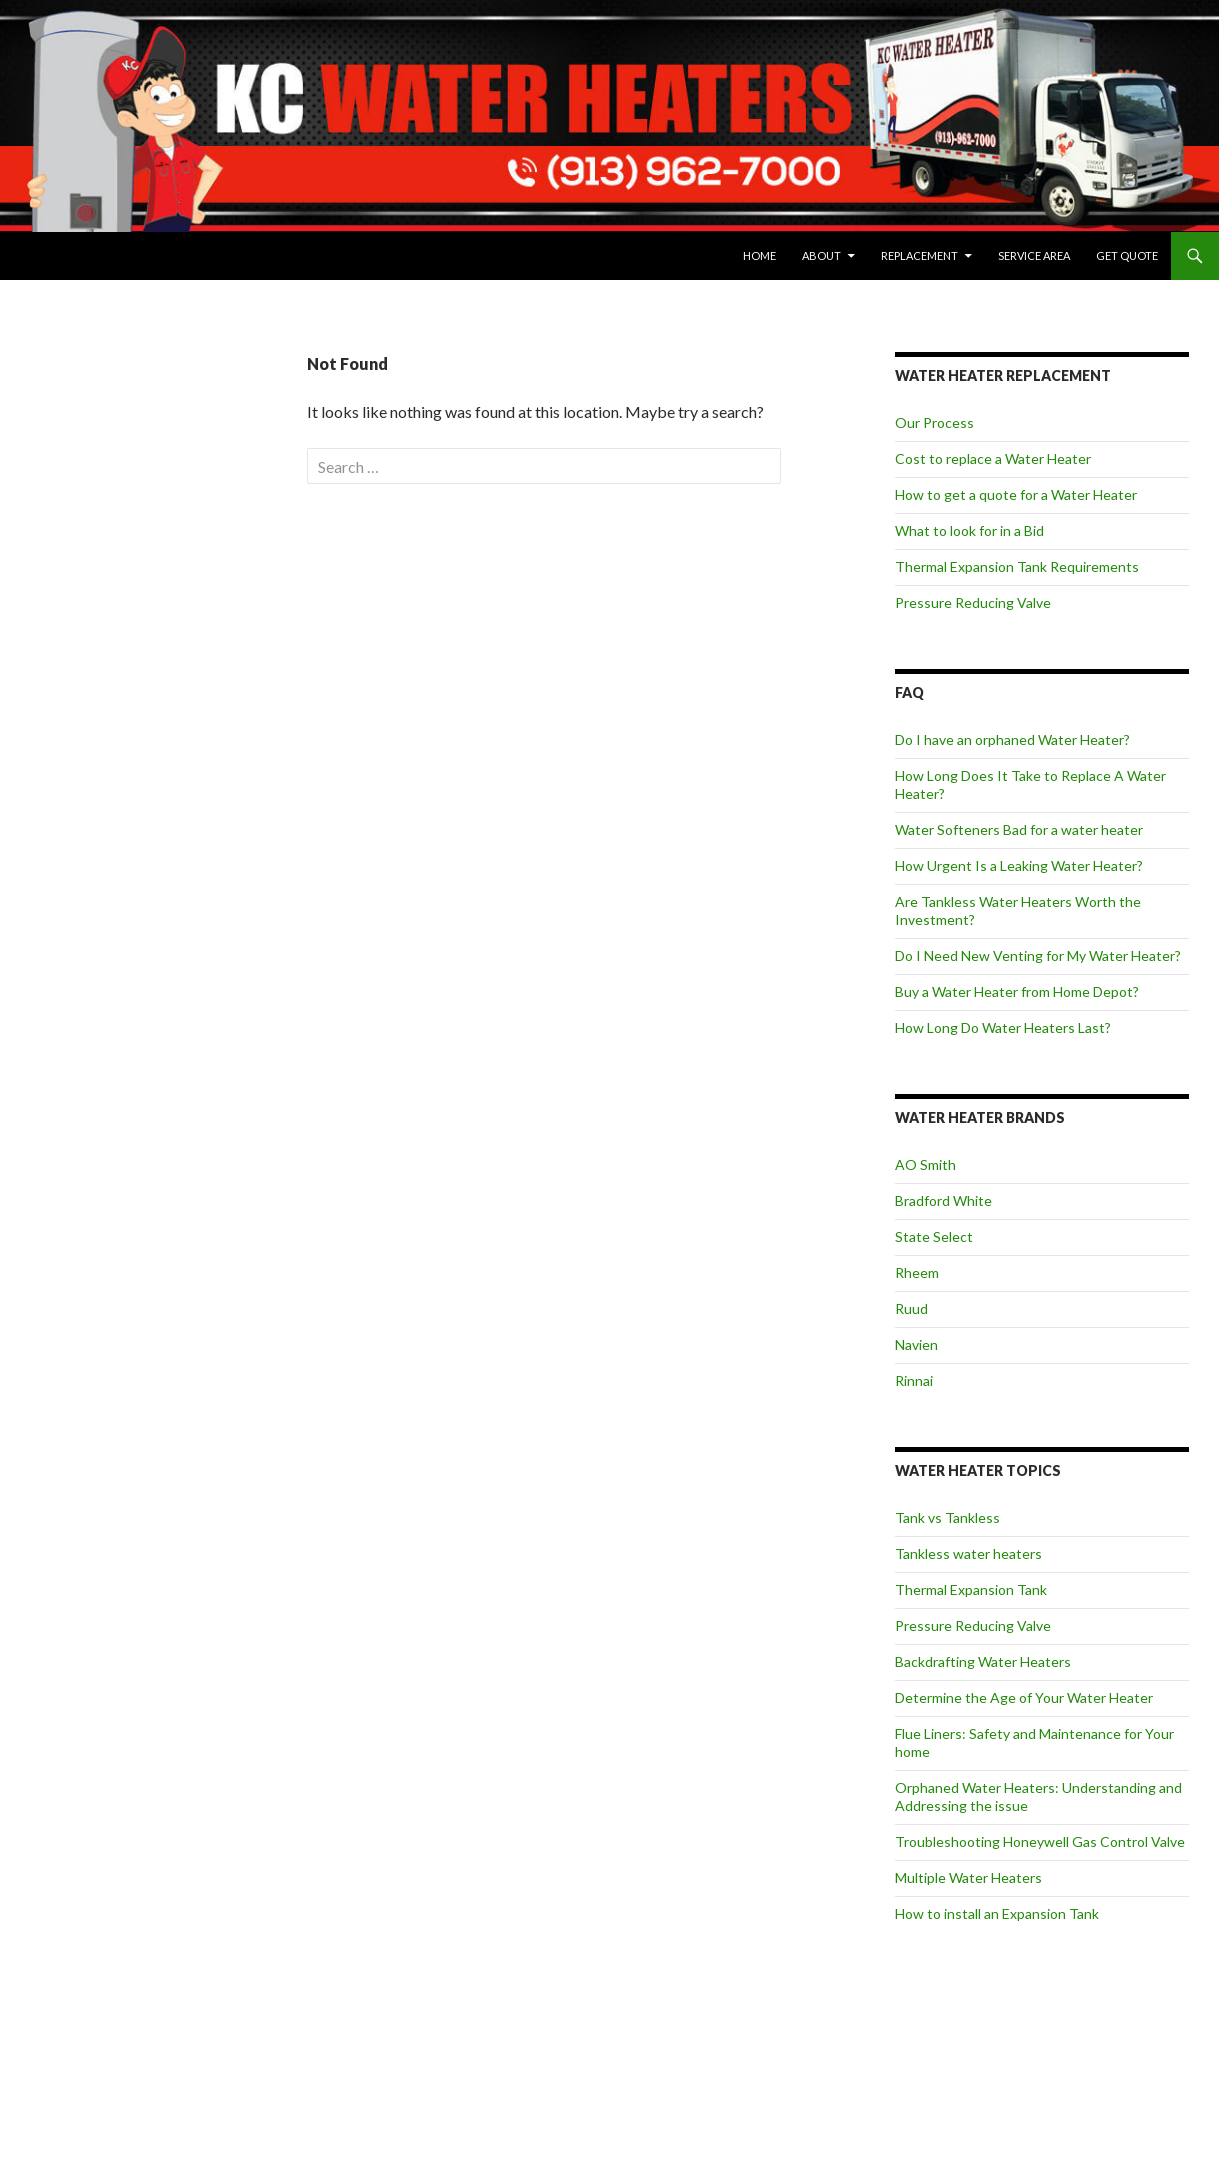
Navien (916, 1344)
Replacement (919, 255)
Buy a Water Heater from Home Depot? (1017, 991)
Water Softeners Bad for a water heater (1019, 829)
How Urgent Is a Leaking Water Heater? (1019, 865)
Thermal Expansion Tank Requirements (1017, 566)
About (821, 255)
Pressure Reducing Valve (973, 602)
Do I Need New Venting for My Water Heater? (1038, 955)
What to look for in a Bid (969, 530)
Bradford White (943, 1200)
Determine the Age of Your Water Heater (1024, 1697)
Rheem (917, 1272)
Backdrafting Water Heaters (983, 1661)
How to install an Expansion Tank (997, 1913)
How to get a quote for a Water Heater (1016, 494)
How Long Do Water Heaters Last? (1003, 1027)
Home (759, 255)
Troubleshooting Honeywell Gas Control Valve (1040, 1841)
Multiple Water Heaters (968, 1877)
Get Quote (1127, 255)
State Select (934, 1236)
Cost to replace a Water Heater (993, 458)
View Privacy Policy (81, 558)
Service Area (1034, 255)
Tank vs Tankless (947, 1517)
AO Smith (925, 1164)
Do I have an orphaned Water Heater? (1012, 739)
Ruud (911, 1308)
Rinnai (914, 1380)
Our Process (934, 422)
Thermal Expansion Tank (971, 1589)
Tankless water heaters (968, 1553)
